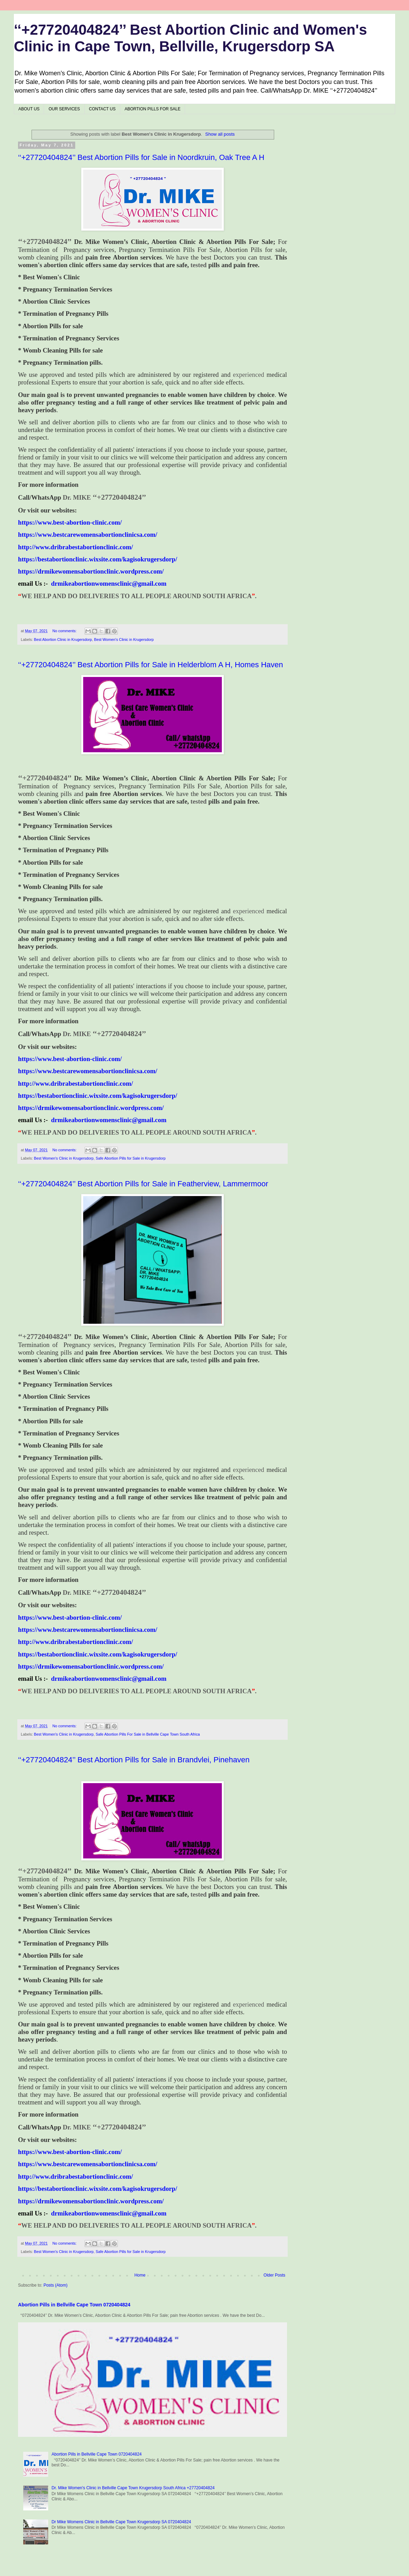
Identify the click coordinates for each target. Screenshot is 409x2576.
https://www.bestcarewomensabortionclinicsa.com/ (87, 534)
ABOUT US (29, 109)
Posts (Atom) (55, 2285)
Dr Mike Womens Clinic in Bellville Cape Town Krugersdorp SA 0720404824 (121, 2521)
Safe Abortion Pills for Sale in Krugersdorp (131, 1158)
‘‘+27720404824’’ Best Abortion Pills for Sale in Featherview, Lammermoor (143, 1183)
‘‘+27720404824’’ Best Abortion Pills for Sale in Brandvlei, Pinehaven (134, 1759)
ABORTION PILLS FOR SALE (153, 109)
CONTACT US (102, 109)
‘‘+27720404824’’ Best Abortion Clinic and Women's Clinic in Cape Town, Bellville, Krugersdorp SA (190, 38)
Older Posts (274, 2275)
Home (140, 2275)
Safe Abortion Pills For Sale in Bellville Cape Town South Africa (148, 1734)
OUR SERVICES (64, 109)
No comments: (65, 631)
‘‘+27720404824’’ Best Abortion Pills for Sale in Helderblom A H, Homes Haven (150, 664)
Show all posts (220, 134)
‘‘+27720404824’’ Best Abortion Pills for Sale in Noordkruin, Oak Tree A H (141, 157)
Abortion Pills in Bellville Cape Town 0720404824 (74, 2304)
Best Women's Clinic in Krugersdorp (124, 639)
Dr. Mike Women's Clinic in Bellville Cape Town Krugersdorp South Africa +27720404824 (133, 2487)
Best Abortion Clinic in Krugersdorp (63, 639)
